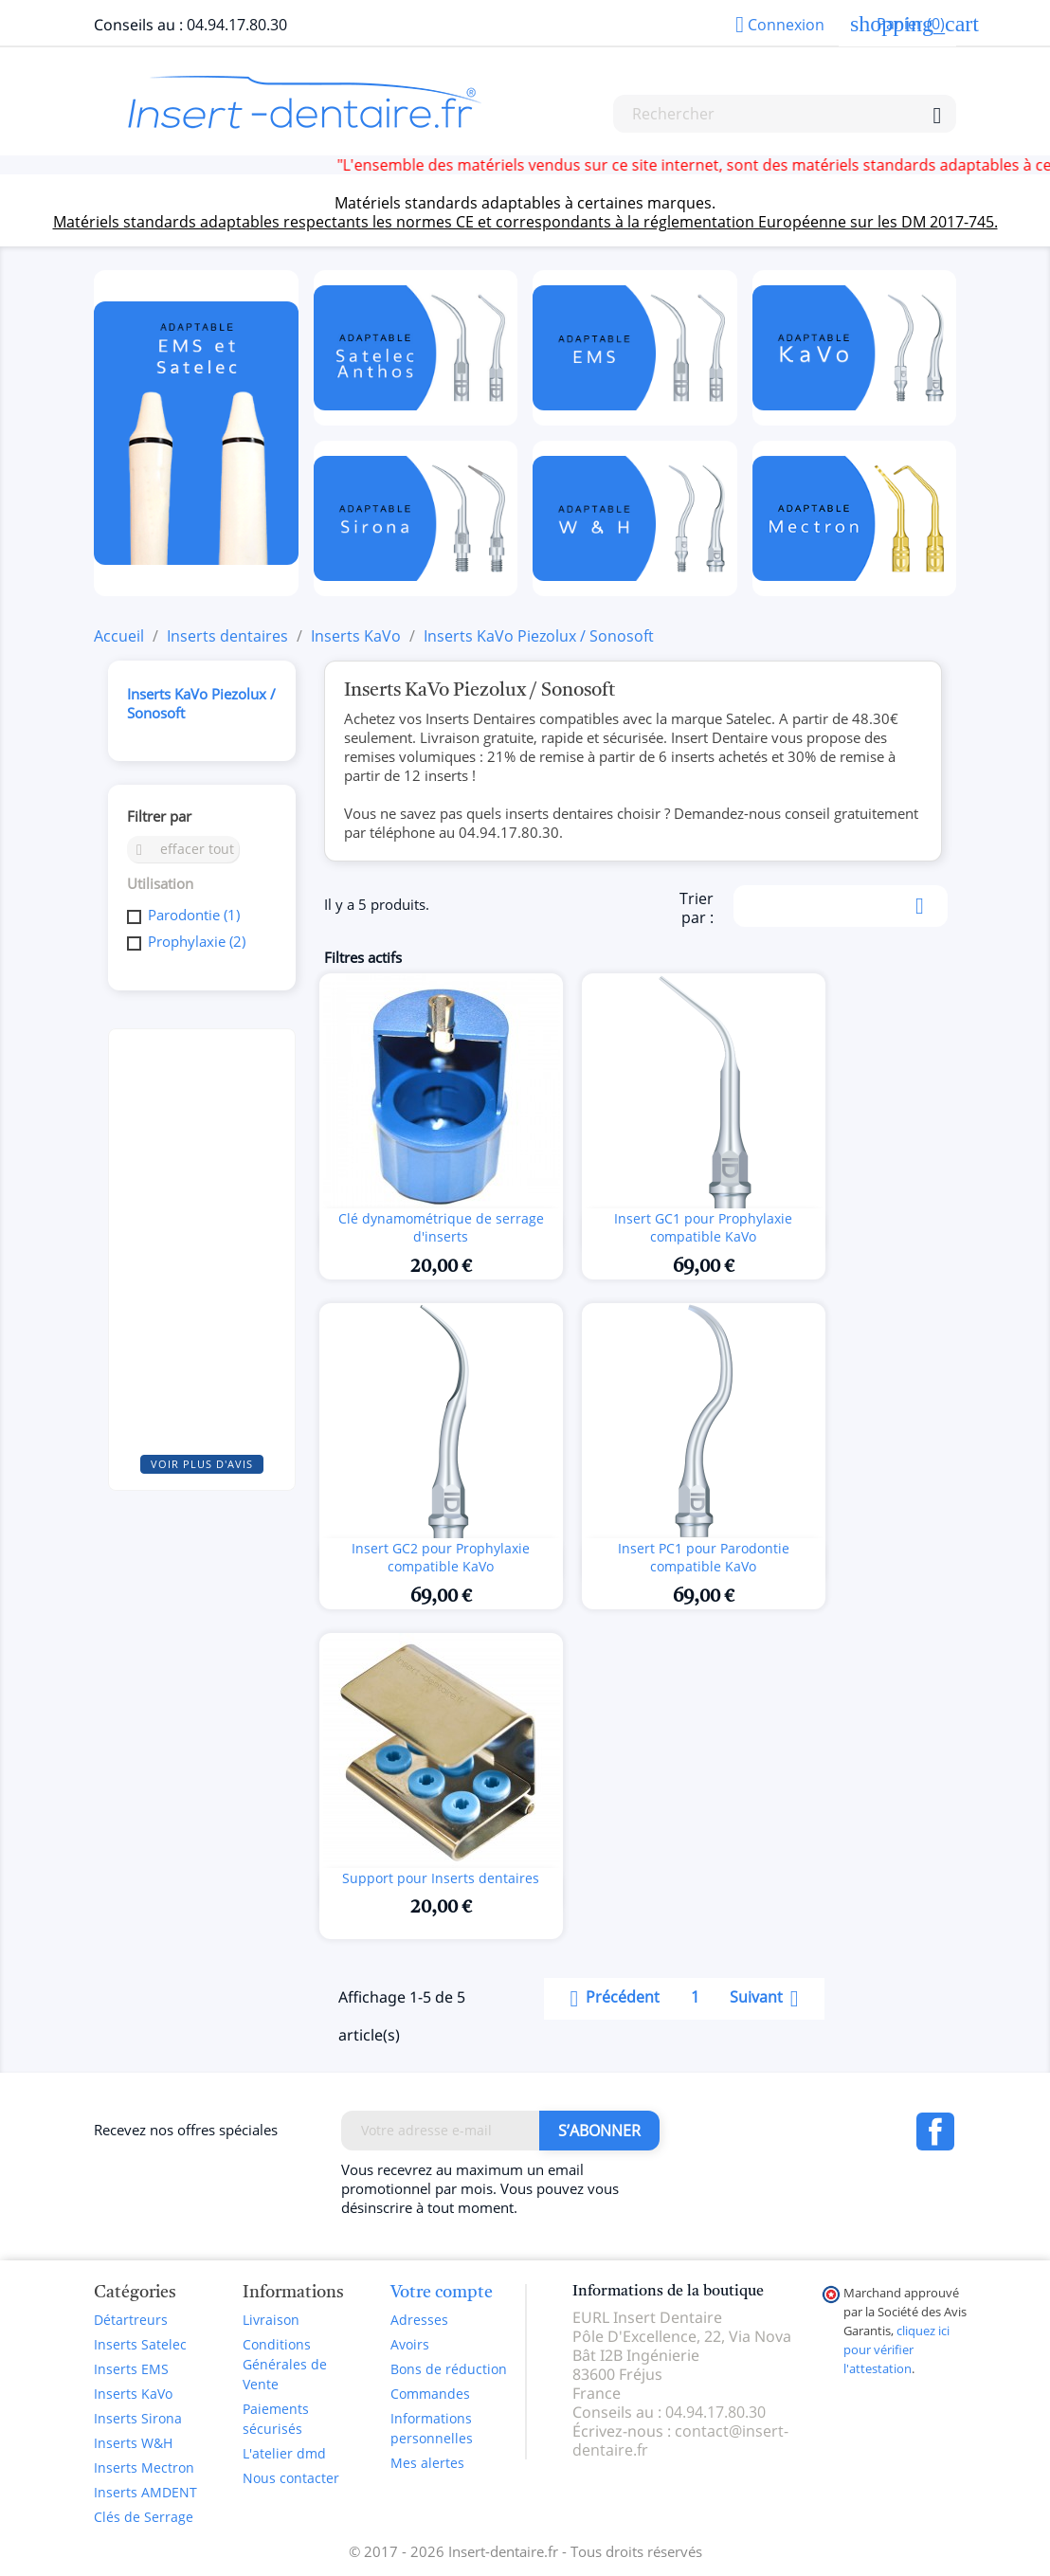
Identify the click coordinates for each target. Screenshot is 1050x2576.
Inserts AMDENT (145, 2492)
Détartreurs (131, 2320)
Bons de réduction (448, 2369)
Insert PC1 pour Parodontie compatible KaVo (703, 1557)
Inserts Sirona (138, 2418)
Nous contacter (291, 2478)
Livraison (271, 2320)
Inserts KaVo (133, 2394)
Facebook (935, 2131)
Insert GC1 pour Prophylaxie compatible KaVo (703, 1227)
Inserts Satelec (140, 2344)
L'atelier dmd (284, 2453)
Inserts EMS (131, 2369)
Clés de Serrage (143, 2517)
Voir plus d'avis (202, 1464)
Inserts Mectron (144, 2467)
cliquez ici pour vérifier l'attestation (896, 2350)
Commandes (430, 2394)
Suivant (768, 1998)
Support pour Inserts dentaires (440, 1878)
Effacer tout (183, 849)
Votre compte (441, 2292)
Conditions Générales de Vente (285, 2364)
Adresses (419, 2320)
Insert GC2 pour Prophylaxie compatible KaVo (441, 1557)
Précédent (611, 1998)
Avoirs (409, 2344)
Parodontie (194, 914)
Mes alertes (427, 2463)
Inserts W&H (133, 2443)
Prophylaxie (196, 941)
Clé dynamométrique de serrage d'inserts (441, 1227)
